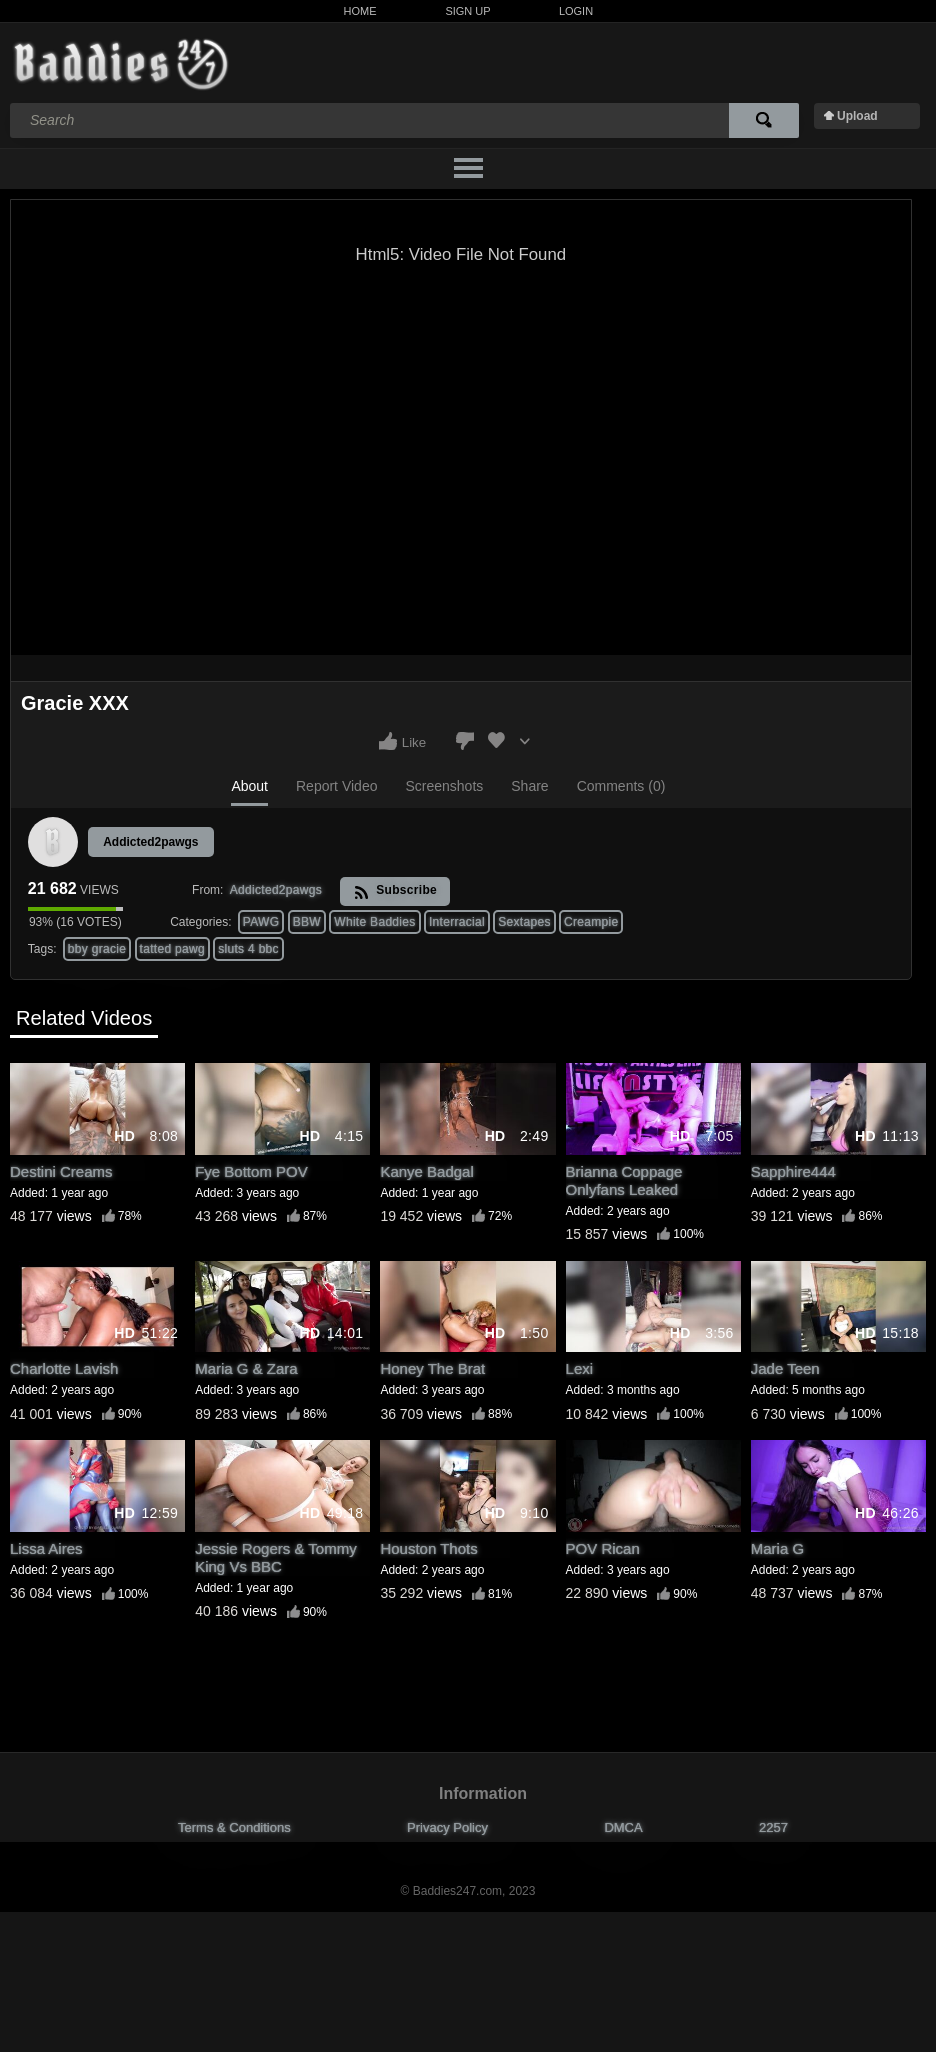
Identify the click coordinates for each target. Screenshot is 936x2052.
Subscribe (395, 891)
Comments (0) (621, 786)
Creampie (591, 922)
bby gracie (97, 949)
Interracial (457, 922)
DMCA (623, 1827)
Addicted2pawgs (150, 842)
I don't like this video (465, 741)
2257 (773, 1827)
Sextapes (524, 922)
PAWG (261, 922)
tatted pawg (172, 949)
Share (529, 786)
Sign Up (467, 11)
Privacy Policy (447, 1827)
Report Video (336, 786)
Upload (857, 116)
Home (360, 11)
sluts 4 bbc (248, 949)
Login (576, 11)
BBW (307, 922)
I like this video (388, 741)
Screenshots (444, 786)
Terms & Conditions (234, 1827)
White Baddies (374, 922)
